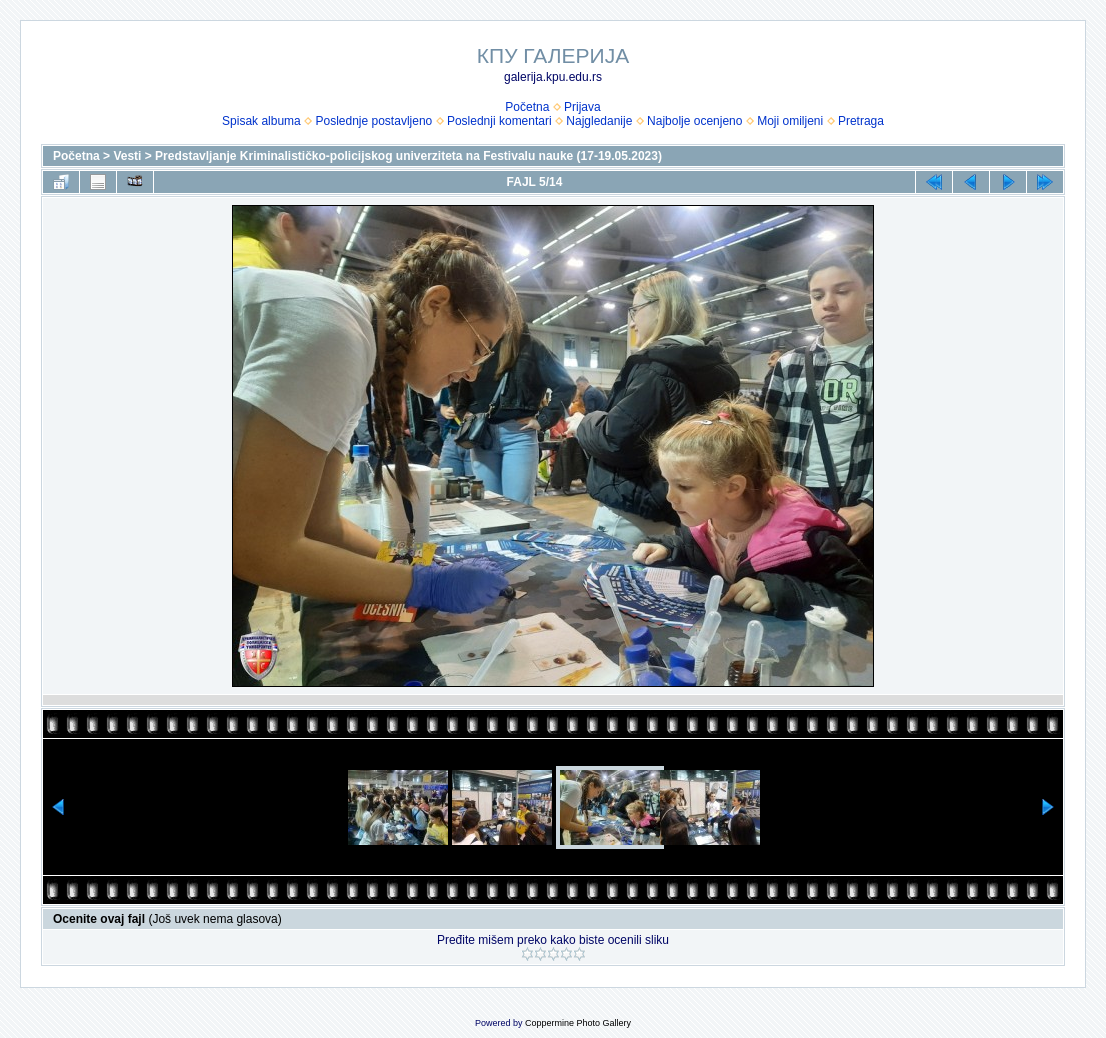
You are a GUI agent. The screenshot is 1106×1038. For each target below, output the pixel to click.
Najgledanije (599, 121)
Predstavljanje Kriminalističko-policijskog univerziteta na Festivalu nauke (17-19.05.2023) (408, 156)
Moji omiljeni (790, 121)
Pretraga (861, 121)
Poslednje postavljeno (373, 121)
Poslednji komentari (499, 121)
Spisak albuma (261, 121)
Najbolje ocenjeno (694, 121)
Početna (527, 107)
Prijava (582, 107)
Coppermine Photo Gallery (578, 1023)
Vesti (127, 156)
